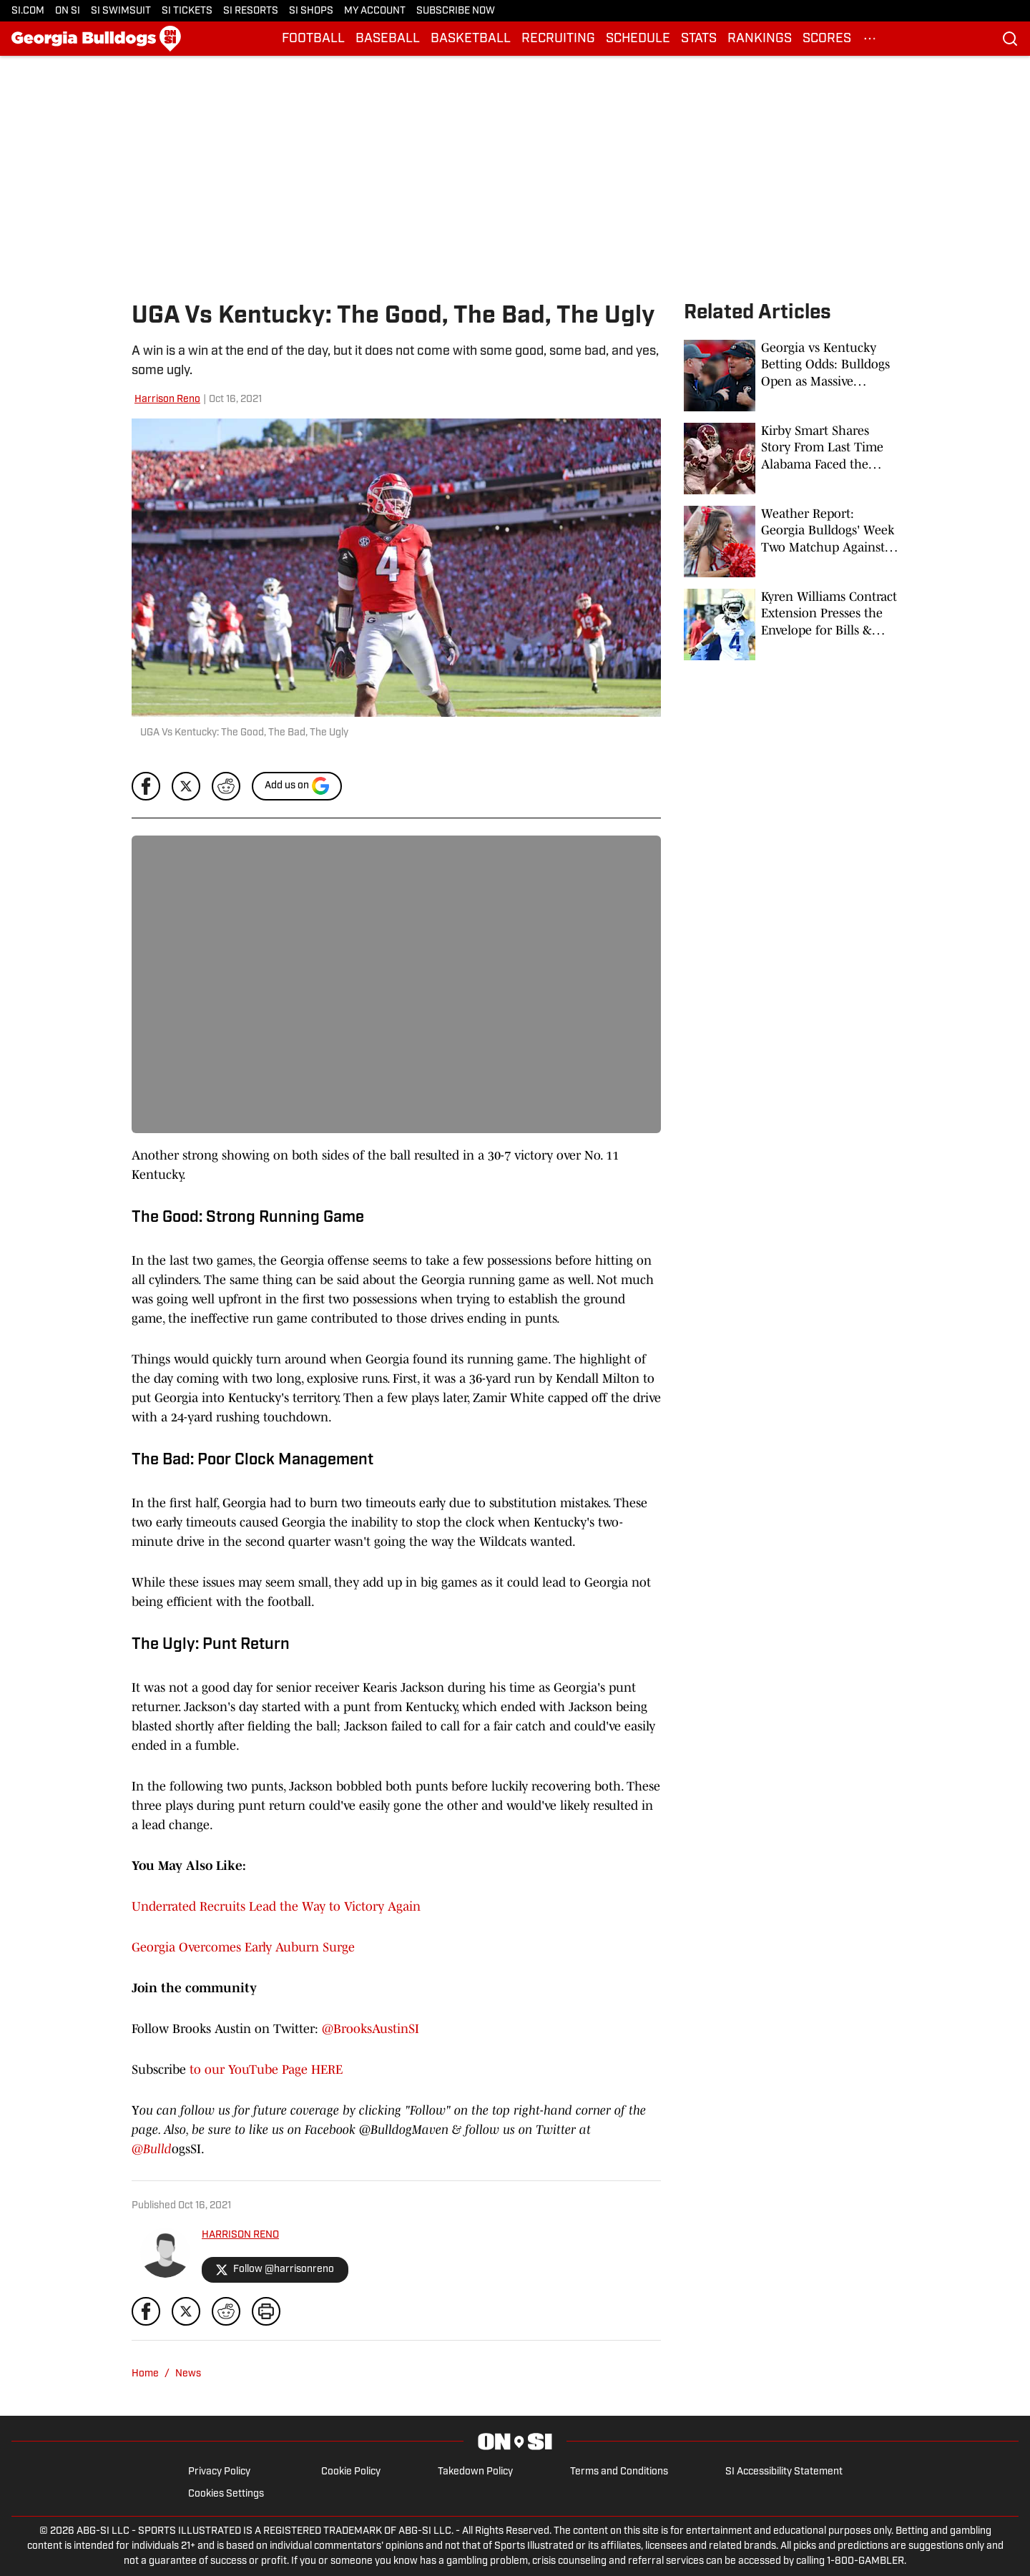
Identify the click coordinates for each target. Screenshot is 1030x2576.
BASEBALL (387, 39)
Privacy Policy (219, 2472)
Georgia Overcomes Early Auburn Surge (243, 1947)
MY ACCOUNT (375, 11)
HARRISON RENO (240, 2235)
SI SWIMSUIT (121, 11)
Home (145, 2374)
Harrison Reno (167, 399)
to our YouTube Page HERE (264, 2069)
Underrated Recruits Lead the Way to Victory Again (276, 1906)
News (188, 2374)
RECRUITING (558, 39)
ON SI (67, 11)
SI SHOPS (311, 11)
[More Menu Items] (870, 38)
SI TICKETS (187, 11)
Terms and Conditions (619, 2472)
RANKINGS (759, 39)
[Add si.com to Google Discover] (297, 786)
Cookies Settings (226, 2494)
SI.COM (27, 11)
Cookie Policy (351, 2472)
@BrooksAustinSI (370, 2029)
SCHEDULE (638, 39)
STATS (699, 39)
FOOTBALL (313, 39)
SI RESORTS (250, 11)
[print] (266, 2311)
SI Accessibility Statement (784, 2472)
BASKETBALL (471, 39)
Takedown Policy (475, 2472)
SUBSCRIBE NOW (455, 11)
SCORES (827, 39)
